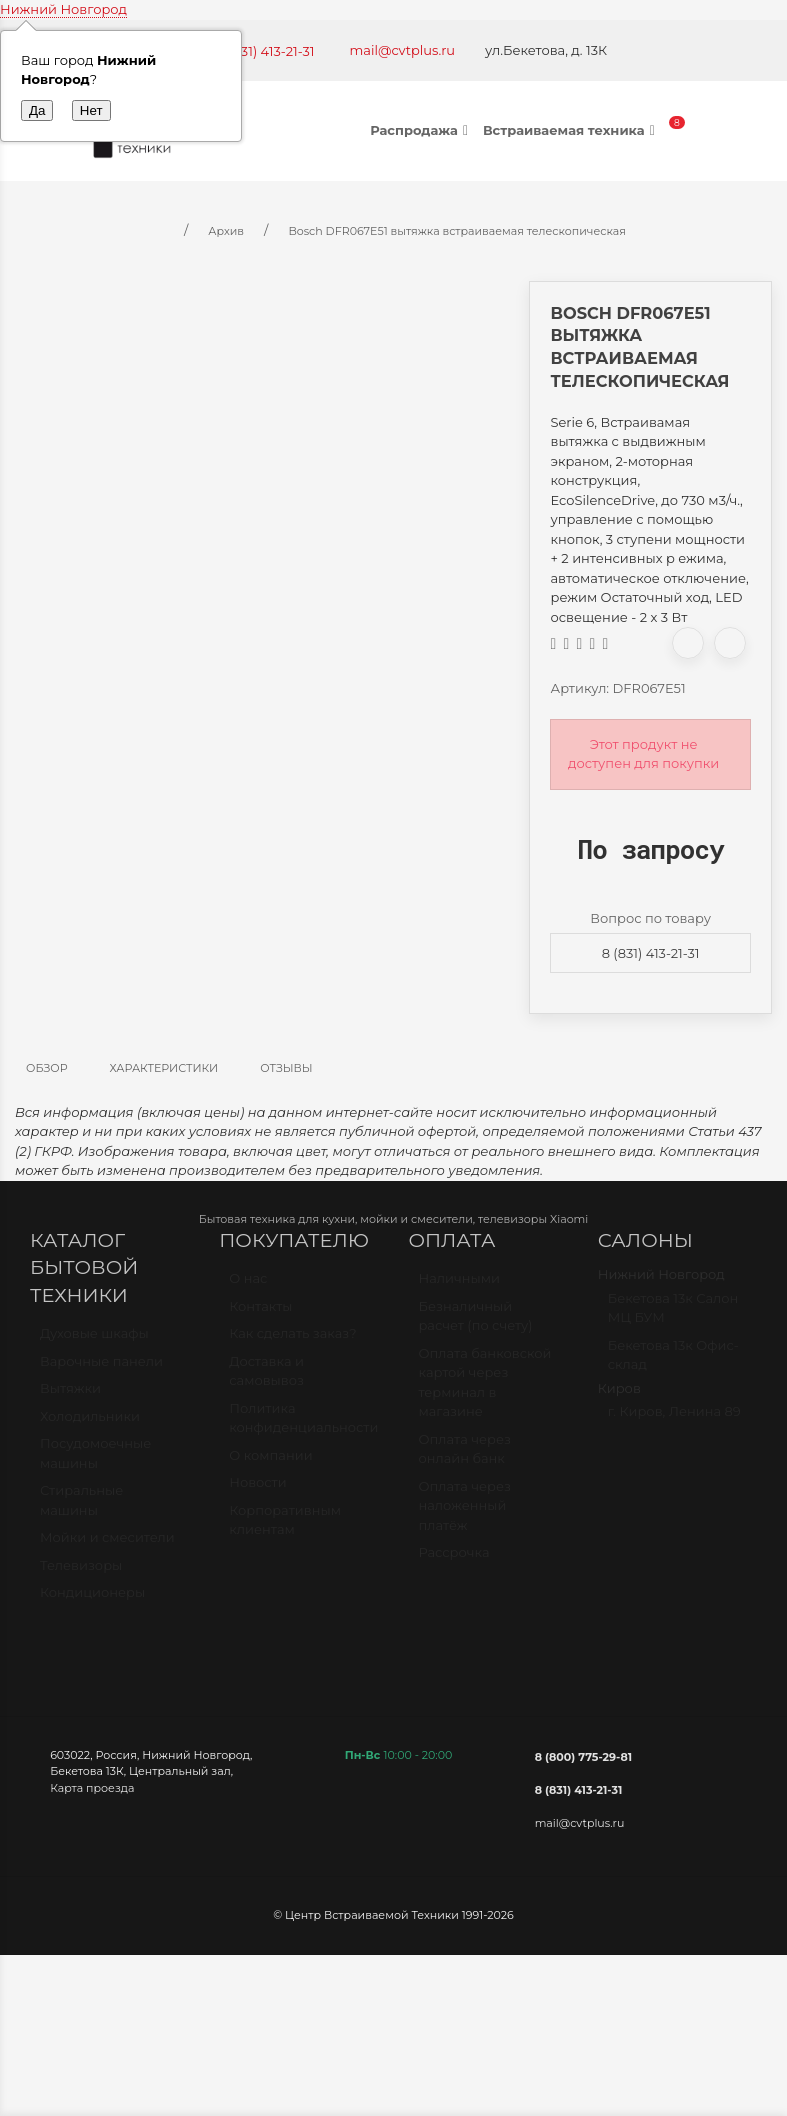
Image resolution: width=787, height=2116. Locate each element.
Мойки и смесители (107, 1546)
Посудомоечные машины (95, 1462)
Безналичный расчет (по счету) (476, 1325)
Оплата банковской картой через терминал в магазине (485, 1391)
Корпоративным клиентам (285, 1529)
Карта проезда (92, 1788)
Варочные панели (101, 1370)
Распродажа (421, 130)
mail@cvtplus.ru (403, 50)
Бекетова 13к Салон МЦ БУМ (673, 1317)
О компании (270, 1464)
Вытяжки (70, 1397)
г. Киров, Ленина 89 (674, 1420)
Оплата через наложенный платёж (465, 1514)
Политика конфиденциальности (303, 1427)
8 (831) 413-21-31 (651, 953)
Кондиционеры (92, 1601)
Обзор (47, 1068)
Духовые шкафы (94, 1342)
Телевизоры (81, 1574)
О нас (248, 1287)
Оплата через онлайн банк (465, 1458)
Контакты (260, 1315)
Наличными (459, 1287)
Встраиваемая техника (571, 130)
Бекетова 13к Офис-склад (673, 1364)
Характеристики (164, 1068)
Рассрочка (454, 1561)
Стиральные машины (81, 1509)
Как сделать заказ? (292, 1342)
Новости (257, 1491)
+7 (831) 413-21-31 (262, 51)
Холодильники (90, 1425)
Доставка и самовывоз (266, 1380)
